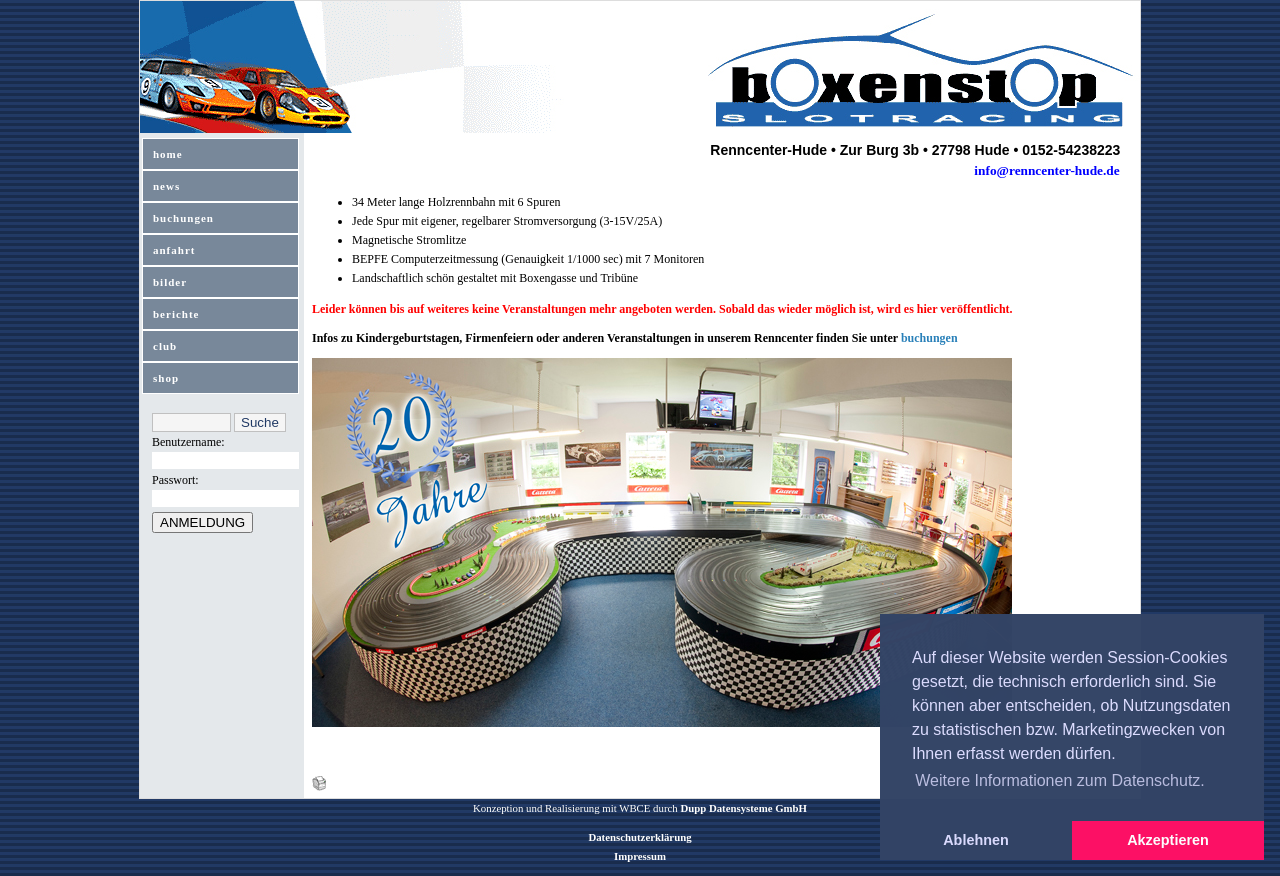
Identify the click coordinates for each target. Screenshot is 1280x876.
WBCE (634, 808)
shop (166, 378)
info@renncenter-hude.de (1046, 170)
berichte (176, 314)
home (168, 154)
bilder (170, 282)
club (165, 346)
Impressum (640, 856)
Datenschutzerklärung (639, 837)
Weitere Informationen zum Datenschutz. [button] (1060, 780)
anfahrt (174, 250)
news (166, 186)
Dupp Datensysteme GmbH (743, 808)
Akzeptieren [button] (1168, 840)
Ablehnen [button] (976, 840)
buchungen (183, 218)
